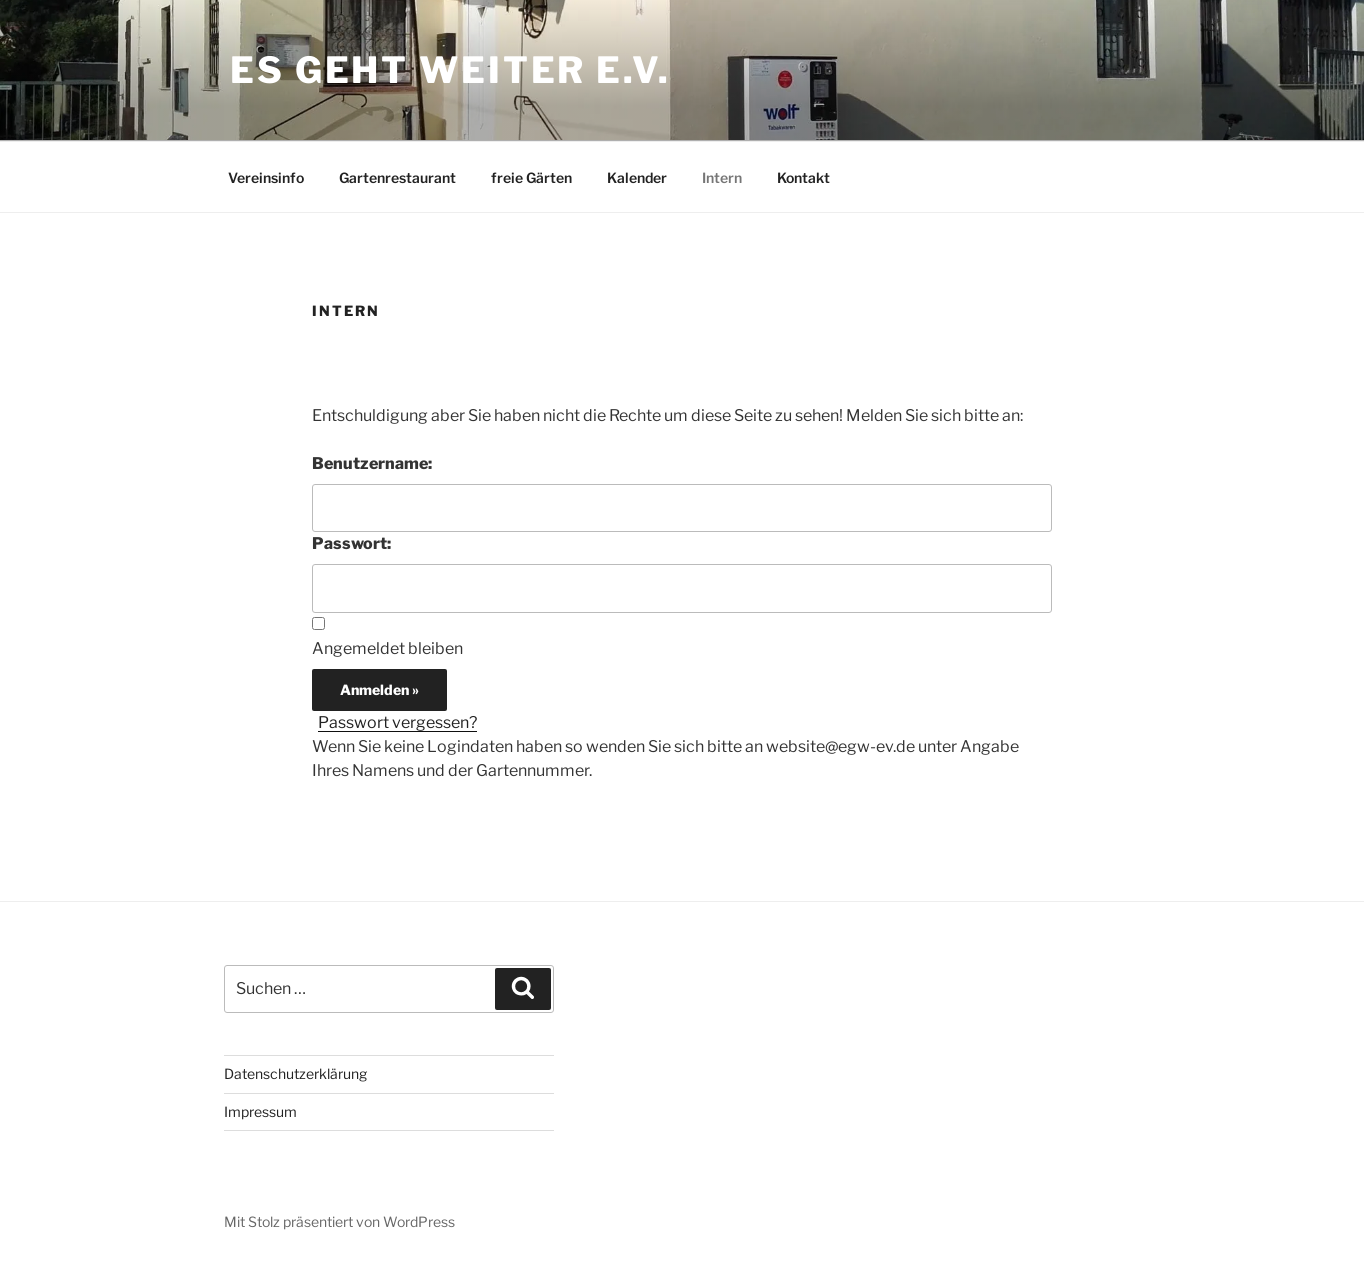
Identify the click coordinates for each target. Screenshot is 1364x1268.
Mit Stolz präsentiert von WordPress (339, 1221)
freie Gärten (531, 177)
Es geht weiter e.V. (450, 70)
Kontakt (803, 177)
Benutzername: (372, 463)
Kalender (637, 177)
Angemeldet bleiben (387, 648)
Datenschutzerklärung (295, 1073)
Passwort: (351, 543)
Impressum (260, 1111)
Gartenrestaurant (397, 177)
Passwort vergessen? (397, 722)
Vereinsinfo (266, 177)
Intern (722, 177)
